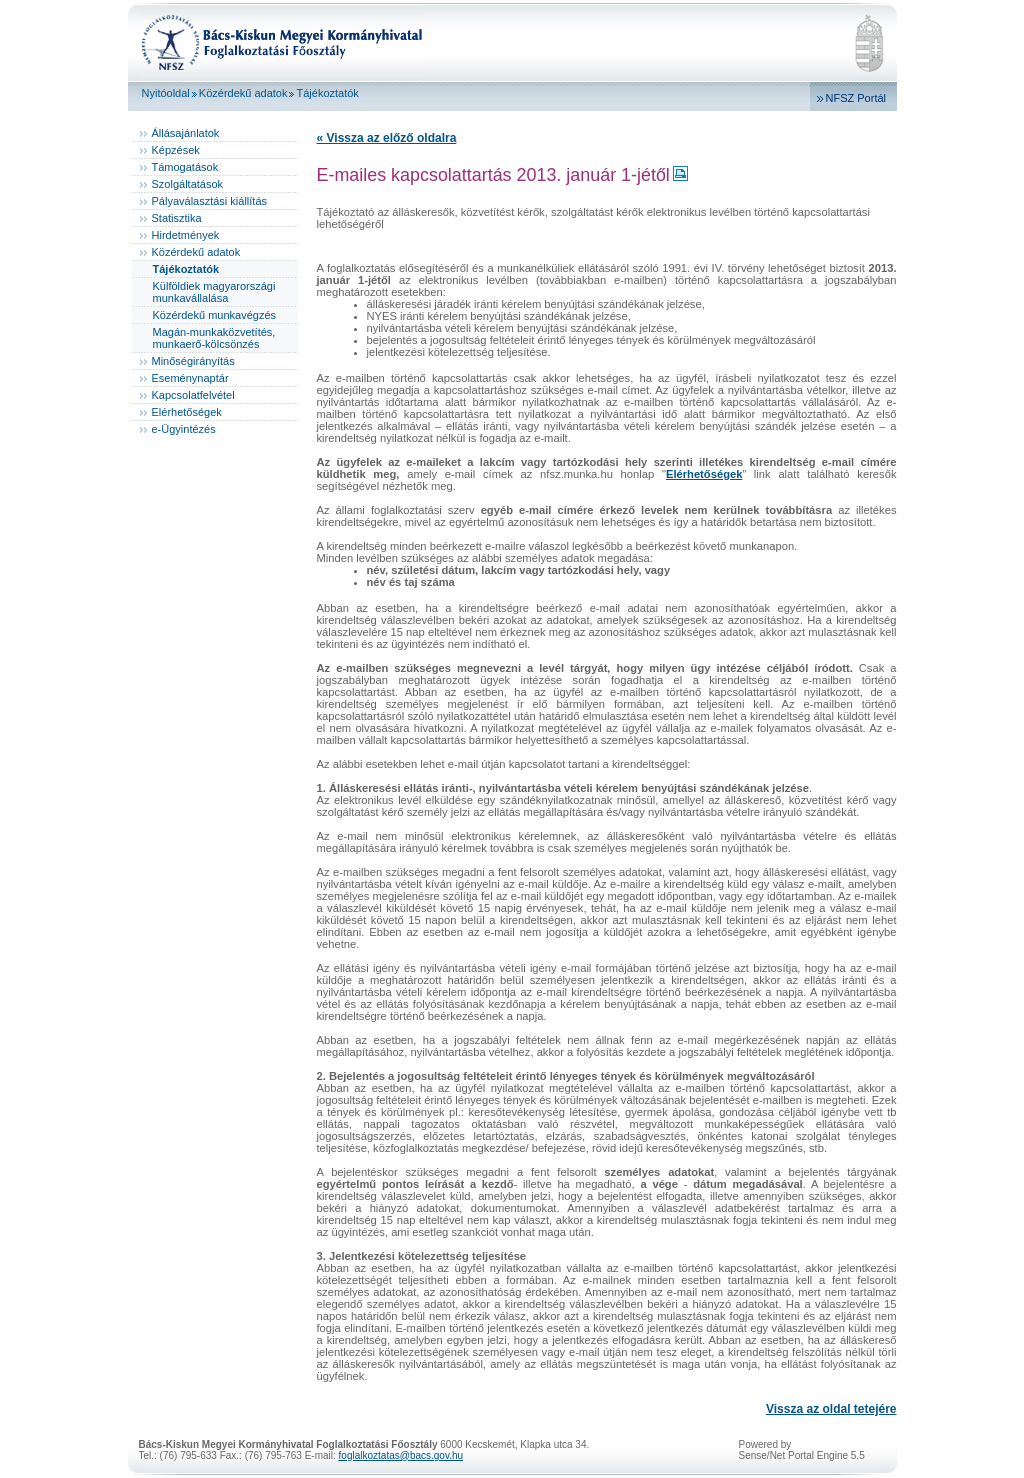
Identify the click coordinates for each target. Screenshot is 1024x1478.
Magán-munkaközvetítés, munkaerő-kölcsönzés (214, 338)
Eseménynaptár (190, 378)
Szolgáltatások (188, 184)
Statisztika (177, 218)
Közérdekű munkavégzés (215, 315)
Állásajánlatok (186, 133)
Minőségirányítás (193, 361)
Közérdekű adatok (243, 93)
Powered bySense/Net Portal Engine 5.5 (802, 1450)
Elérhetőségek (187, 412)
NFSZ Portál (856, 98)
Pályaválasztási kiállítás (210, 201)
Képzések (176, 150)
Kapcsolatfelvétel (193, 395)
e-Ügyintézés (184, 429)
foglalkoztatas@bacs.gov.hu (401, 1455)
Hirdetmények (186, 235)
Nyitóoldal (166, 93)
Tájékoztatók (327, 93)
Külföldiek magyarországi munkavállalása (214, 292)
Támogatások (185, 167)
